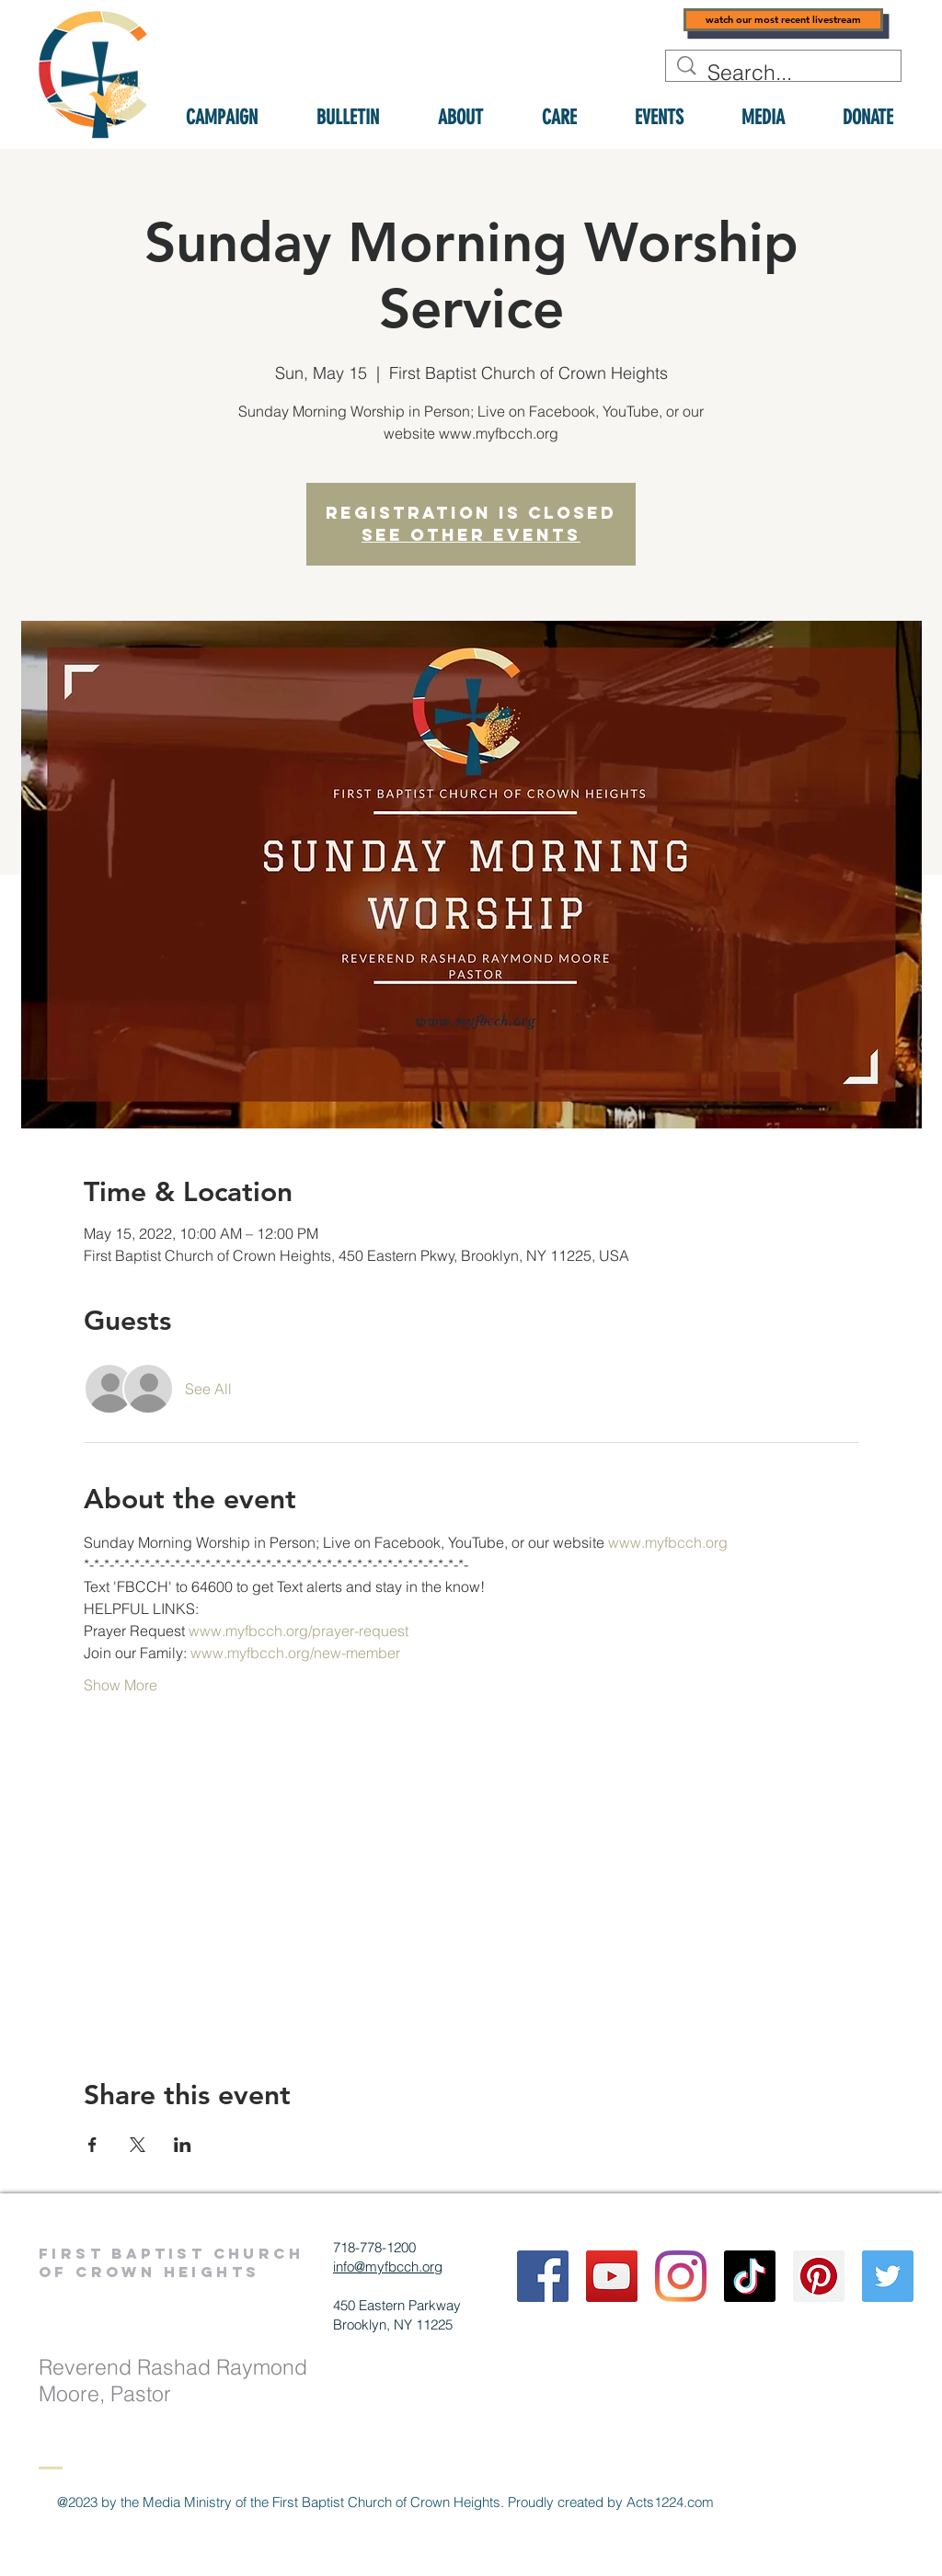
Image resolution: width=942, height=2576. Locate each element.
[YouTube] (612, 2276)
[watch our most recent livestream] (783, 19)
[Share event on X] (137, 2144)
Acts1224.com (670, 2502)
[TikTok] (749, 2276)
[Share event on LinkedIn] (182, 2144)
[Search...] (784, 73)
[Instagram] (680, 2276)
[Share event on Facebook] (92, 2144)
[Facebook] (543, 2276)
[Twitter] (887, 2276)
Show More (120, 1685)
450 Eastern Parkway (397, 2305)
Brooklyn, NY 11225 (393, 2324)
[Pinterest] (818, 2276)
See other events (471, 534)
